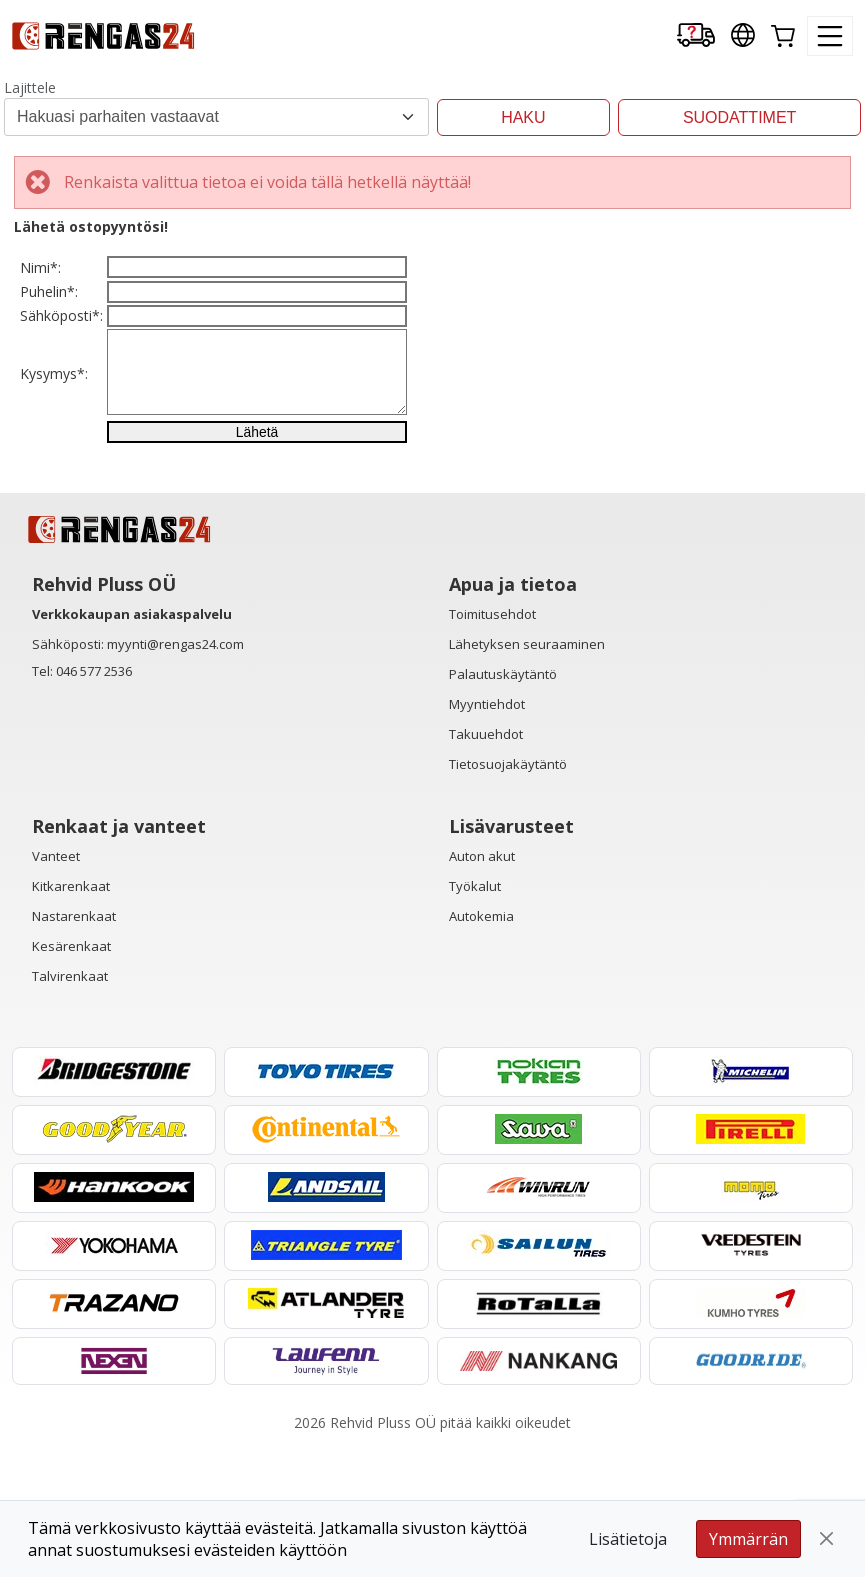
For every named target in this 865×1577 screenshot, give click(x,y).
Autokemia (481, 1045)
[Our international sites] (743, 36)
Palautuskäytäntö (503, 803)
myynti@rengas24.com (175, 773)
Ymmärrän (748, 1539)
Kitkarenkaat (71, 1015)
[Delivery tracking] (696, 36)
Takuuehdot (486, 863)
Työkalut (475, 1015)
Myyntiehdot (487, 833)
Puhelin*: (49, 330)
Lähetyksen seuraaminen (527, 773)
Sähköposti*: (61, 380)
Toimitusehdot (492, 743)
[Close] (827, 1539)
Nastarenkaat (74, 1045)
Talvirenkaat (70, 1105)
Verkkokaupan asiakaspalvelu (132, 743)
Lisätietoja (628, 1539)
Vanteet (56, 985)
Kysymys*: (54, 464)
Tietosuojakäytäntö (508, 893)
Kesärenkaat (71, 1075)
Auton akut (482, 985)
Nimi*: (40, 280)
